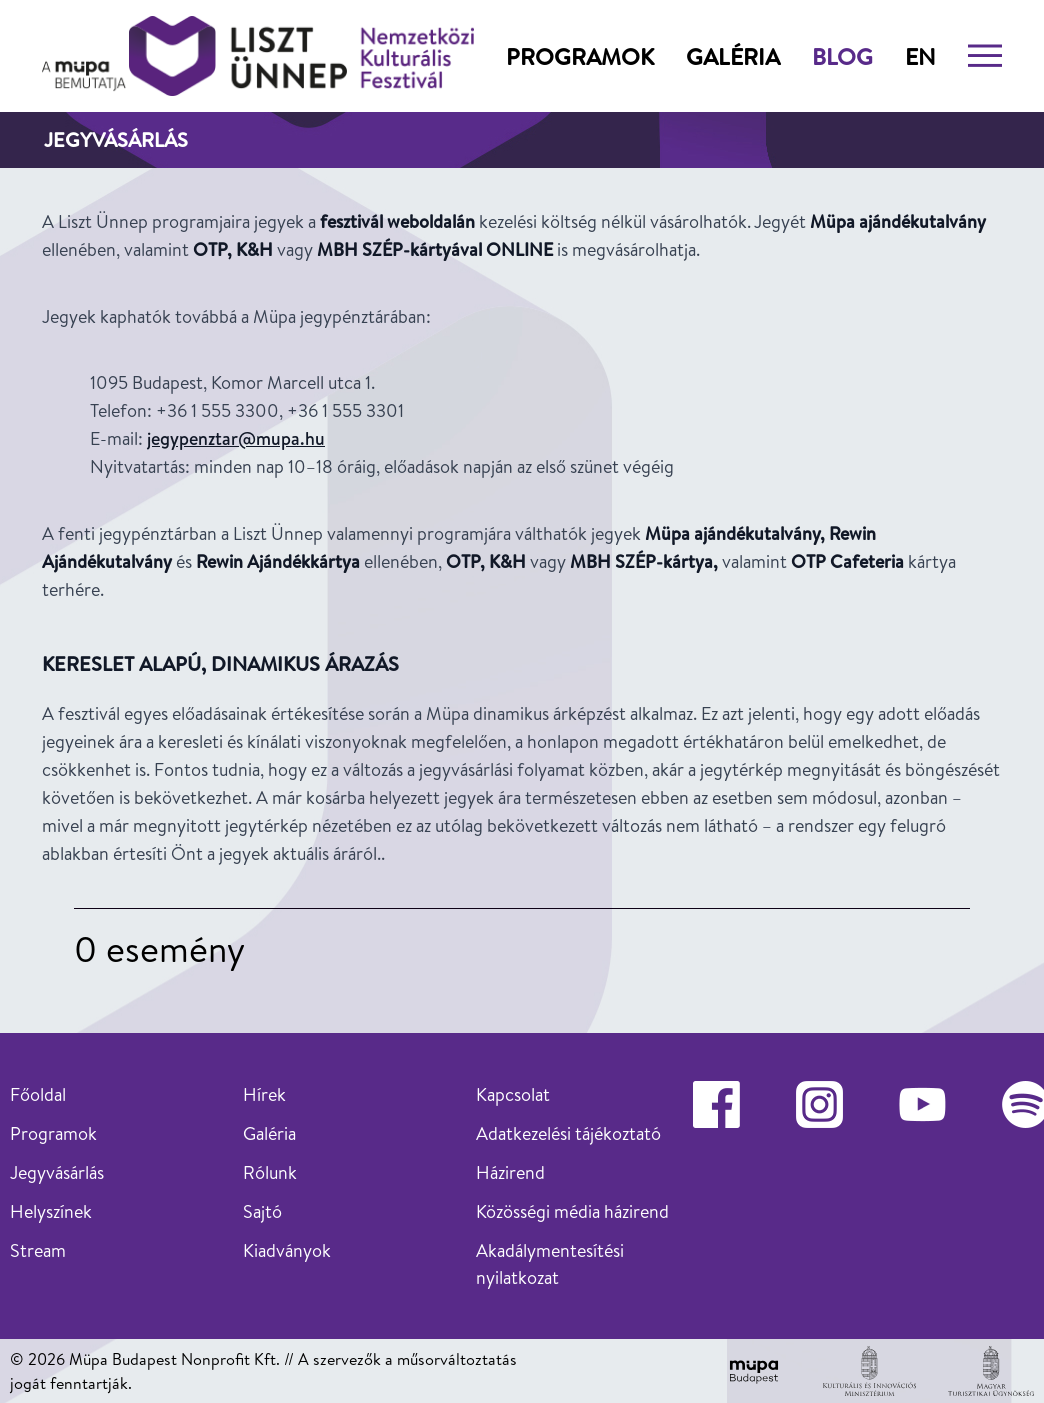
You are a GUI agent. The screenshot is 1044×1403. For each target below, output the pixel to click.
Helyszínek (51, 1211)
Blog (842, 56)
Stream (38, 1250)
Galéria (733, 56)
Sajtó (262, 1211)
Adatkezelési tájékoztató (568, 1133)
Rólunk (270, 1172)
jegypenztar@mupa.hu (236, 438)
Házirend (510, 1172)
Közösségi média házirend (572, 1211)
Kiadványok (287, 1250)
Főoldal (38, 1094)
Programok (580, 56)
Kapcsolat (513, 1094)
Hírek (264, 1094)
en (920, 56)
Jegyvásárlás (57, 1172)
